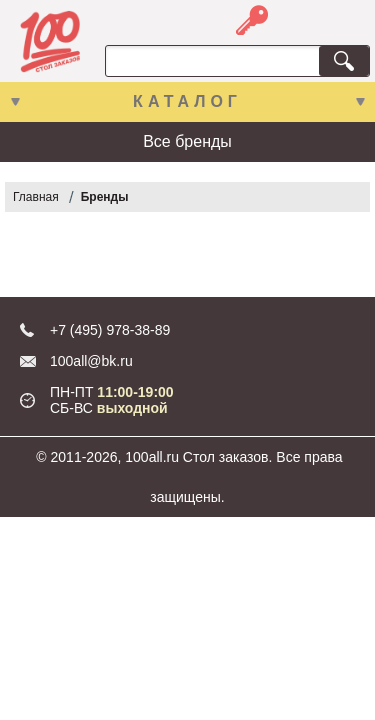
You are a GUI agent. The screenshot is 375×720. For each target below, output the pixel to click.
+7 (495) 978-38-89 (110, 330)
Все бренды (187, 141)
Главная (36, 197)
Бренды (105, 197)
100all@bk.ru (91, 361)
